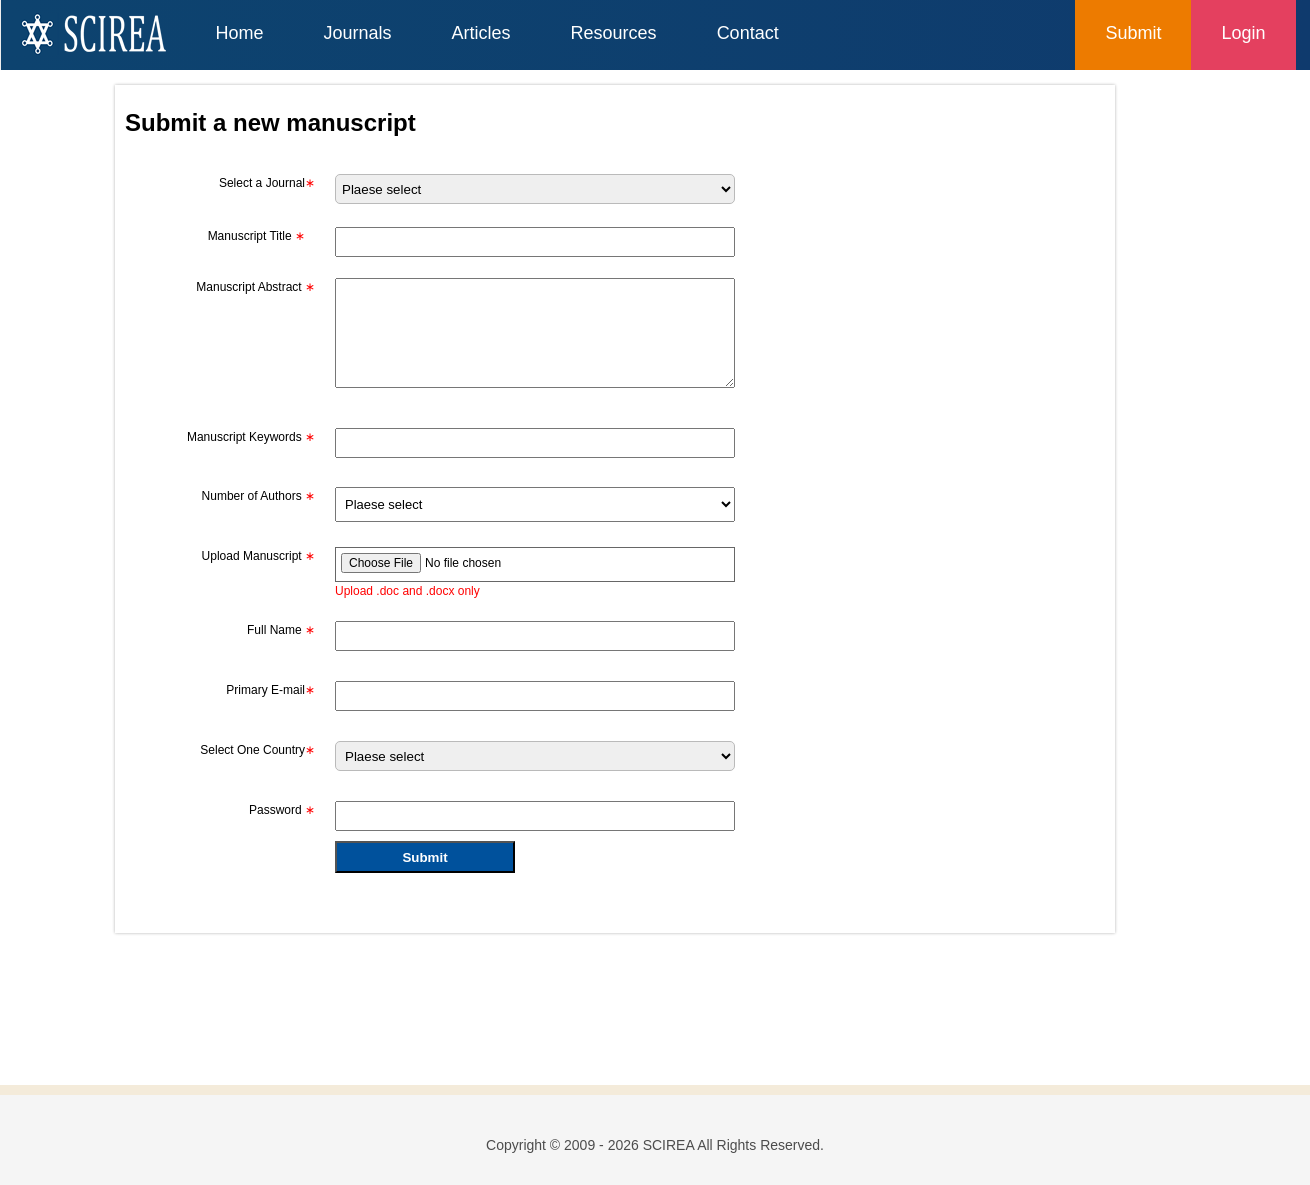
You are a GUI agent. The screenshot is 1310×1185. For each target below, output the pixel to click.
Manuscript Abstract (255, 287)
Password (282, 810)
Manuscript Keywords (251, 437)
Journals (358, 33)
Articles (481, 33)
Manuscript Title (256, 236)
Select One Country (257, 750)
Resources (614, 33)
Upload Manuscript (258, 556)
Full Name (281, 630)
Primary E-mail (270, 690)
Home (240, 33)
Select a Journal (267, 183)
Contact (748, 33)
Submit (1133, 33)
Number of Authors (258, 496)
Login (1243, 33)
